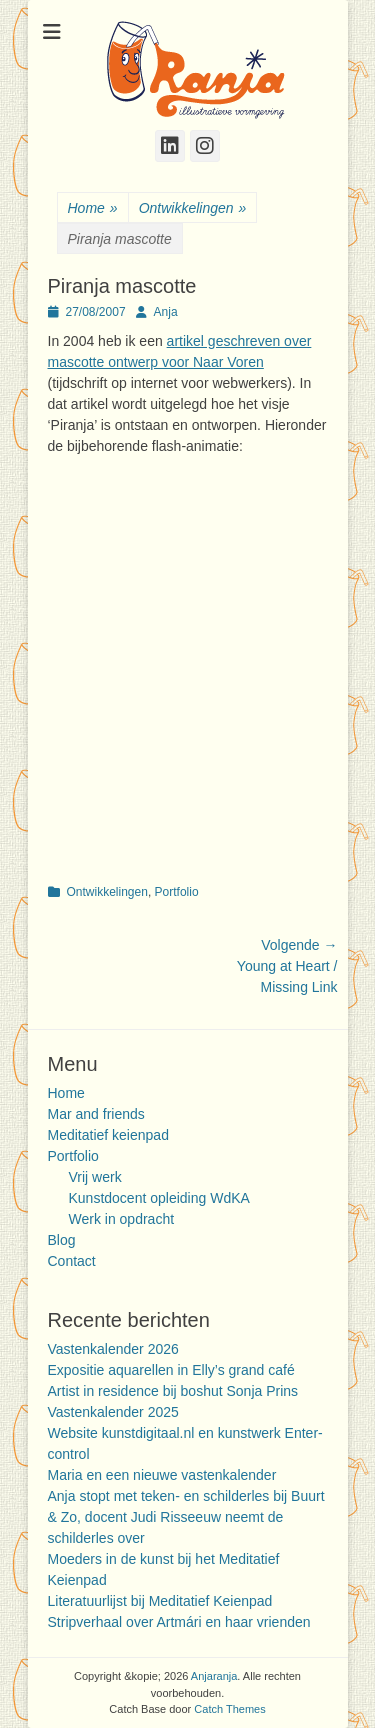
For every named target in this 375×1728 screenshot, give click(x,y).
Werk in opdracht (122, 1219)
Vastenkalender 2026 (113, 1349)
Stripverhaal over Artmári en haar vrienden (179, 1622)
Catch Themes (229, 1709)
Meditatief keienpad (108, 1135)
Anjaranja (214, 1676)
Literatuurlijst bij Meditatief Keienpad (160, 1601)
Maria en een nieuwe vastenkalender (162, 1475)
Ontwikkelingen (193, 208)
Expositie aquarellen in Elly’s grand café (171, 1370)
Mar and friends (96, 1114)
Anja (166, 312)
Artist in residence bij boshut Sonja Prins (173, 1391)
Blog (62, 1240)
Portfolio (177, 892)
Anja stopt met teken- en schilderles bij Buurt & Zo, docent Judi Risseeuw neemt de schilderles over (186, 1517)
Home (93, 208)
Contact (72, 1261)
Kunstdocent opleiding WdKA (159, 1198)
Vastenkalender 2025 (113, 1412)
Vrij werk (95, 1177)
